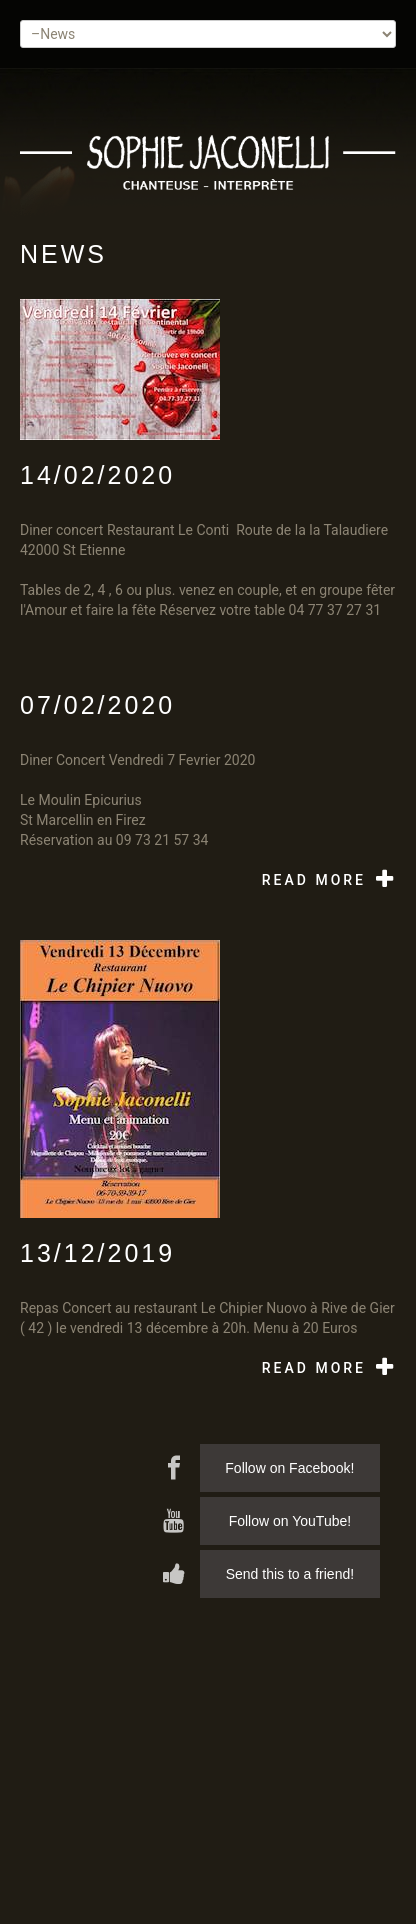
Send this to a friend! (290, 1574)
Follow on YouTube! (290, 1521)
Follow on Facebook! (289, 1468)
